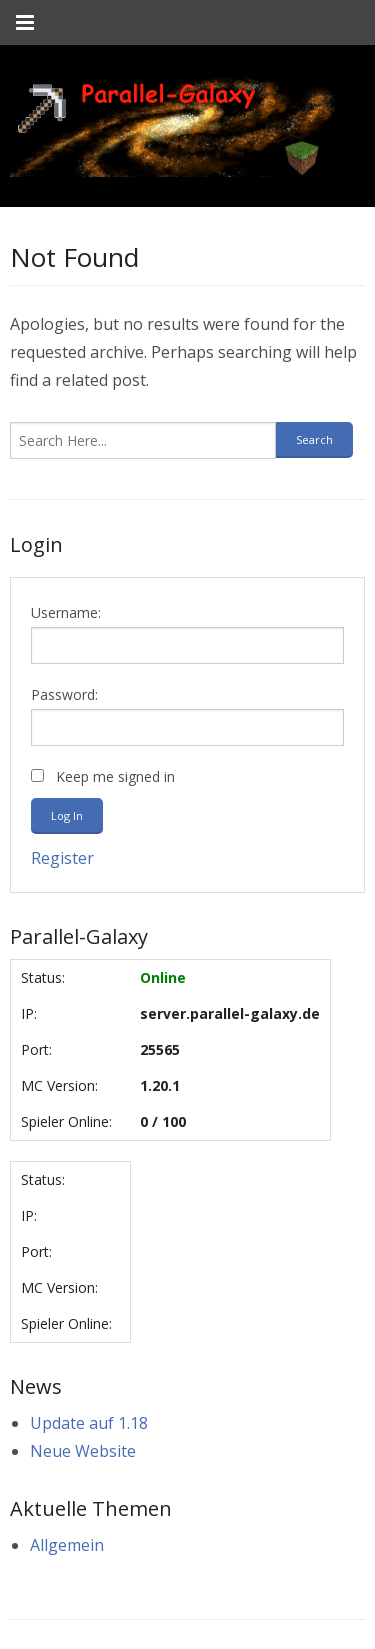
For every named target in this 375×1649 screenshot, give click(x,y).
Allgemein (67, 1545)
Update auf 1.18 (89, 1423)
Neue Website (83, 1451)
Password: (64, 694)
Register (62, 858)
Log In (67, 815)
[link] (172, 126)
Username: (66, 612)
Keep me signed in (115, 776)
